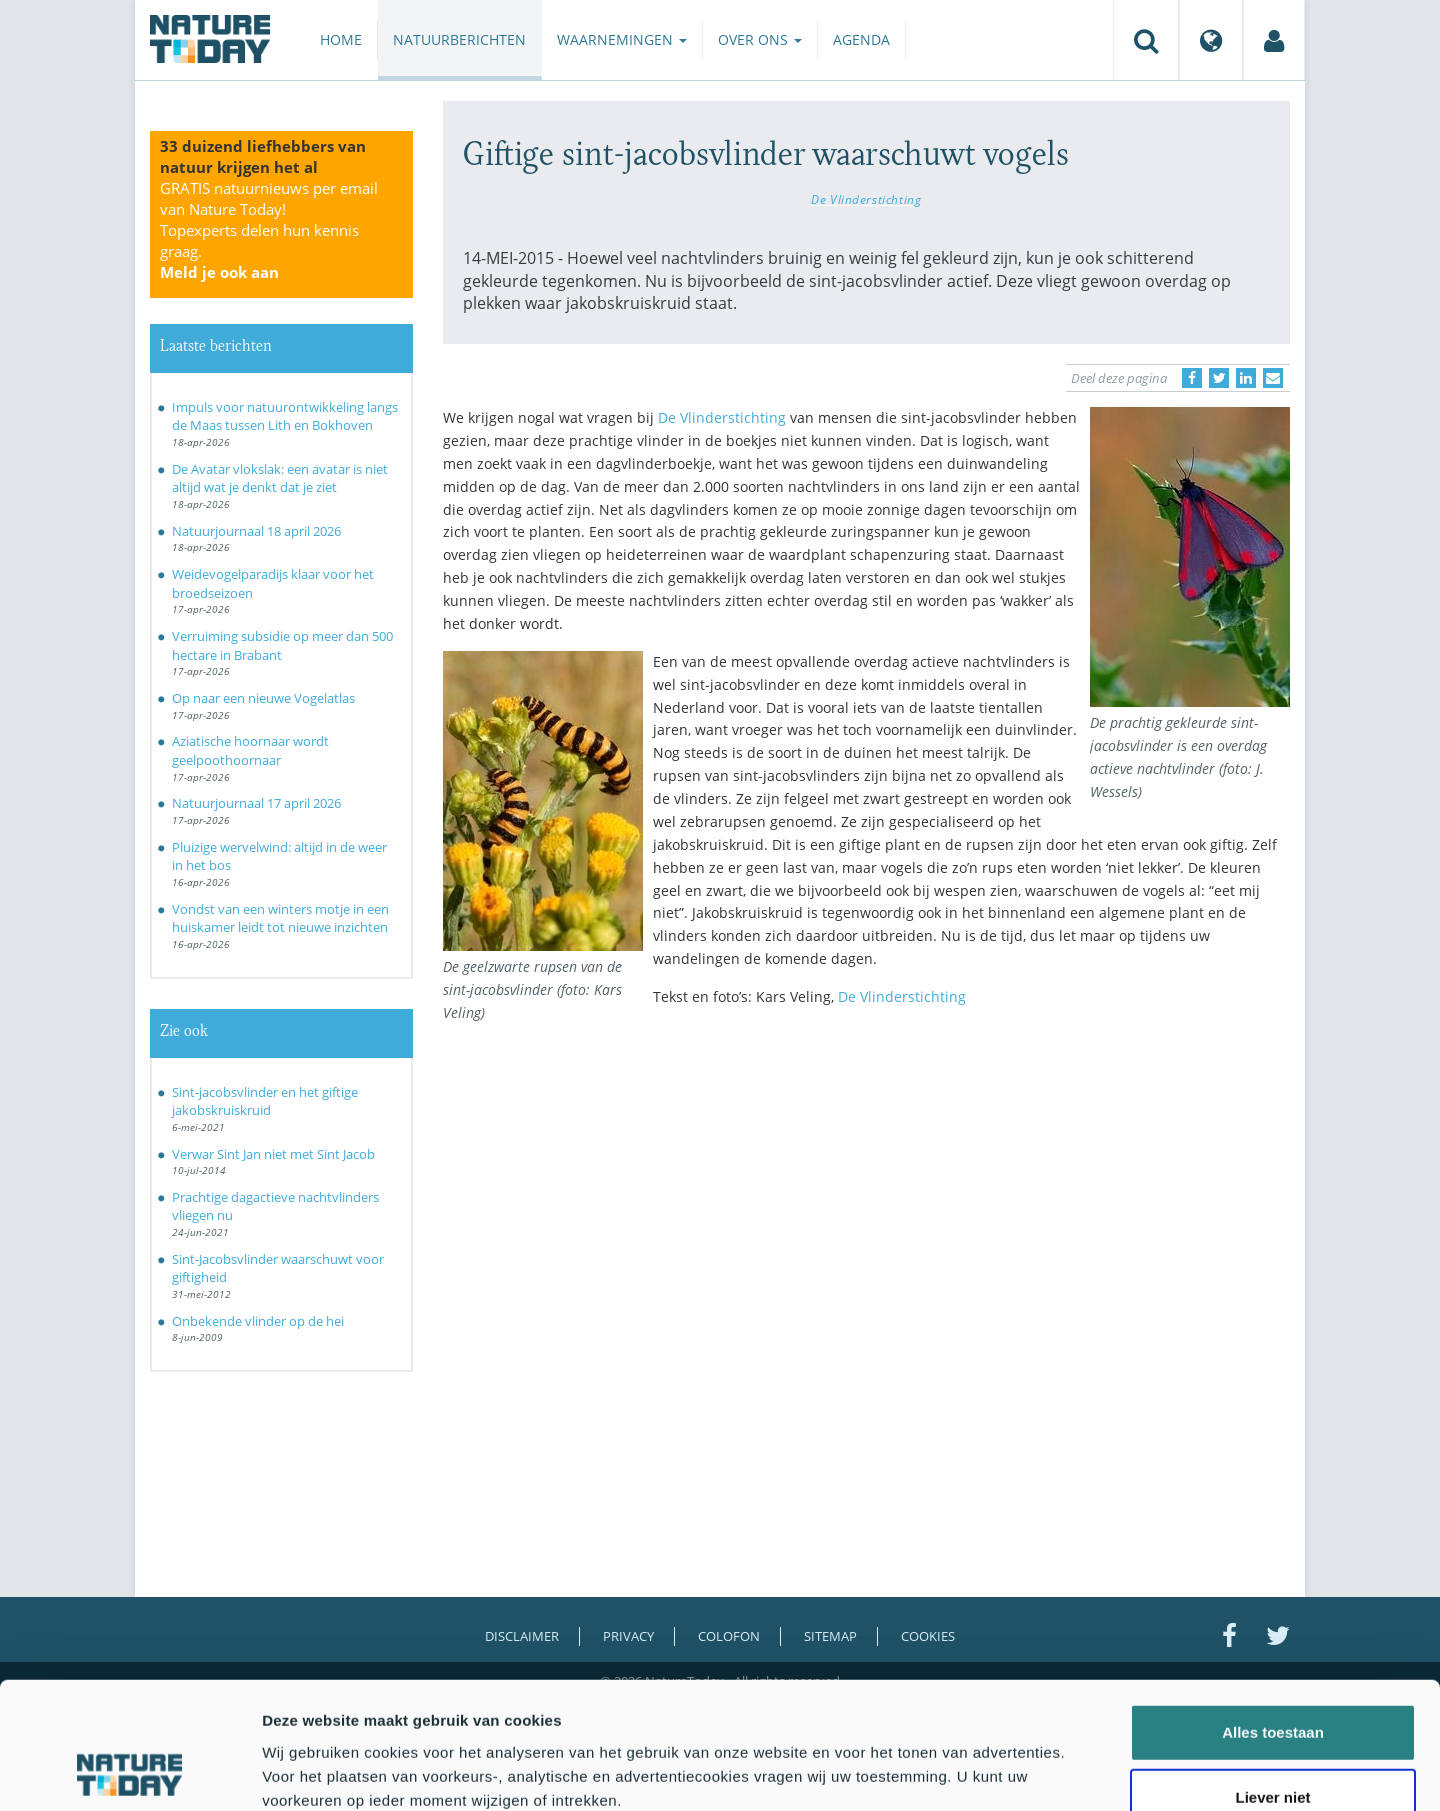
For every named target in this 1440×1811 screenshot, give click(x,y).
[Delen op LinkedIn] (1246, 378)
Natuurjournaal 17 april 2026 (256, 803)
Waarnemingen (622, 39)
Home (341, 39)
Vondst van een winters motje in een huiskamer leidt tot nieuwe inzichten (280, 918)
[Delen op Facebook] (1192, 378)
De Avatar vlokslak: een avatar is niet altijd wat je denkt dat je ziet (280, 478)
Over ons (760, 39)
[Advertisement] (867, 1197)
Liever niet (1272, 1679)
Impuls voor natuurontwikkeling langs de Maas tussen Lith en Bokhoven (285, 416)
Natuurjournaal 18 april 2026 (256, 531)
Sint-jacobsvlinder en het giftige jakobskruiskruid (265, 1101)
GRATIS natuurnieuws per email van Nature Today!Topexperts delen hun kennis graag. (269, 230)
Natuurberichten (459, 39)
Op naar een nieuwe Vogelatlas (263, 698)
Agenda (861, 39)
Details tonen (1080, 1771)
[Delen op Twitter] (1219, 378)
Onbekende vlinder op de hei (258, 1321)
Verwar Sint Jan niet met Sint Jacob (273, 1154)
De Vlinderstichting (866, 199)
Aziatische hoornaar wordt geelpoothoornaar (250, 750)
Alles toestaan (1273, 1613)
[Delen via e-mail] (1273, 378)
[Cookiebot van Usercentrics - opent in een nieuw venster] (129, 1772)
